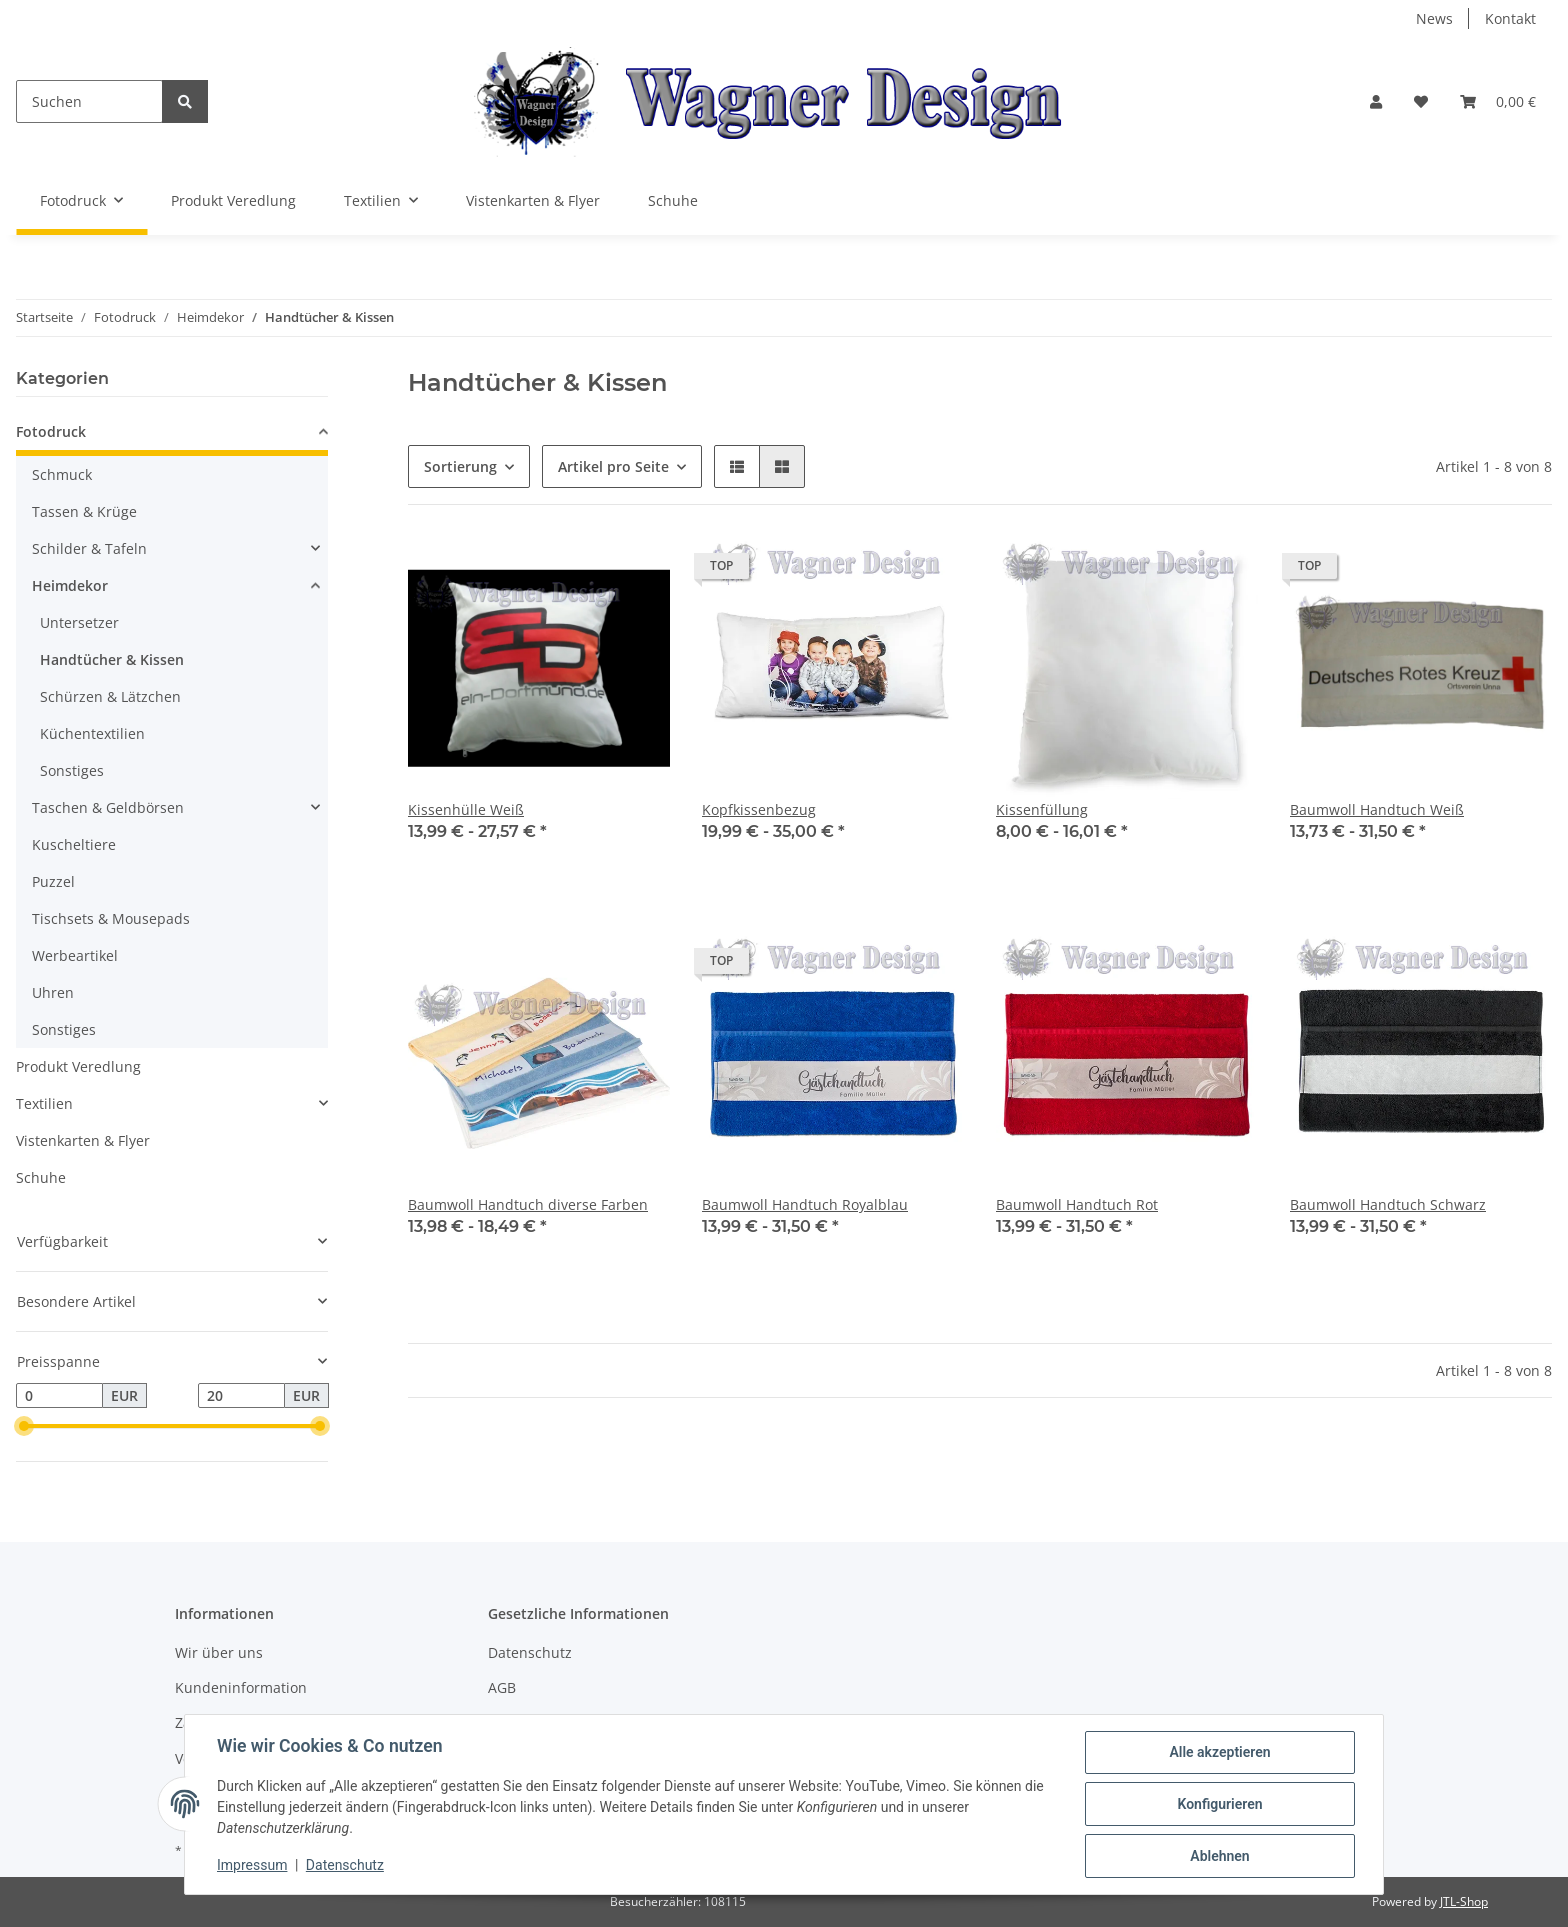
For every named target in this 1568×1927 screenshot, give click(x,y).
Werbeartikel (75, 955)
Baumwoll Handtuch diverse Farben (528, 1204)
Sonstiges (72, 770)
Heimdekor (70, 585)
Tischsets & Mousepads (111, 918)
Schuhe (41, 1177)
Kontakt (1510, 18)
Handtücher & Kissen (112, 659)
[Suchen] (89, 101)
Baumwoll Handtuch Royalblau (805, 1204)
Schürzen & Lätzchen (110, 696)
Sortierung (460, 466)
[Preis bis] (241, 1396)
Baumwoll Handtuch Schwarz (1388, 1204)
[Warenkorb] (1498, 101)
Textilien (44, 1103)
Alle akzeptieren (1219, 1752)
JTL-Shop (1464, 1901)
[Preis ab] (59, 1396)
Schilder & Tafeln (89, 548)
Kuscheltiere (74, 844)
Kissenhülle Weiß (466, 809)
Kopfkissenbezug (759, 809)
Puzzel (53, 881)
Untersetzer (79, 622)
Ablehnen (1219, 1856)
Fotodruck (51, 431)
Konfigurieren (1219, 1804)
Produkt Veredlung (78, 1066)
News (1434, 18)
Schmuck (62, 474)
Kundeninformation (241, 1687)
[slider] (24, 1427)
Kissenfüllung (1042, 809)
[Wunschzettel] (1421, 101)
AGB (502, 1687)
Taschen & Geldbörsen (108, 807)
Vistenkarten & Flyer (83, 1140)
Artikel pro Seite (613, 466)
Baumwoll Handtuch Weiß (1377, 809)
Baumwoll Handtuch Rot (1077, 1204)
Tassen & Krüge (84, 511)
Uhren (53, 992)
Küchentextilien (92, 733)
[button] (1376, 101)
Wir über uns (219, 1652)
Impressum (252, 1865)
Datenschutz (530, 1652)
